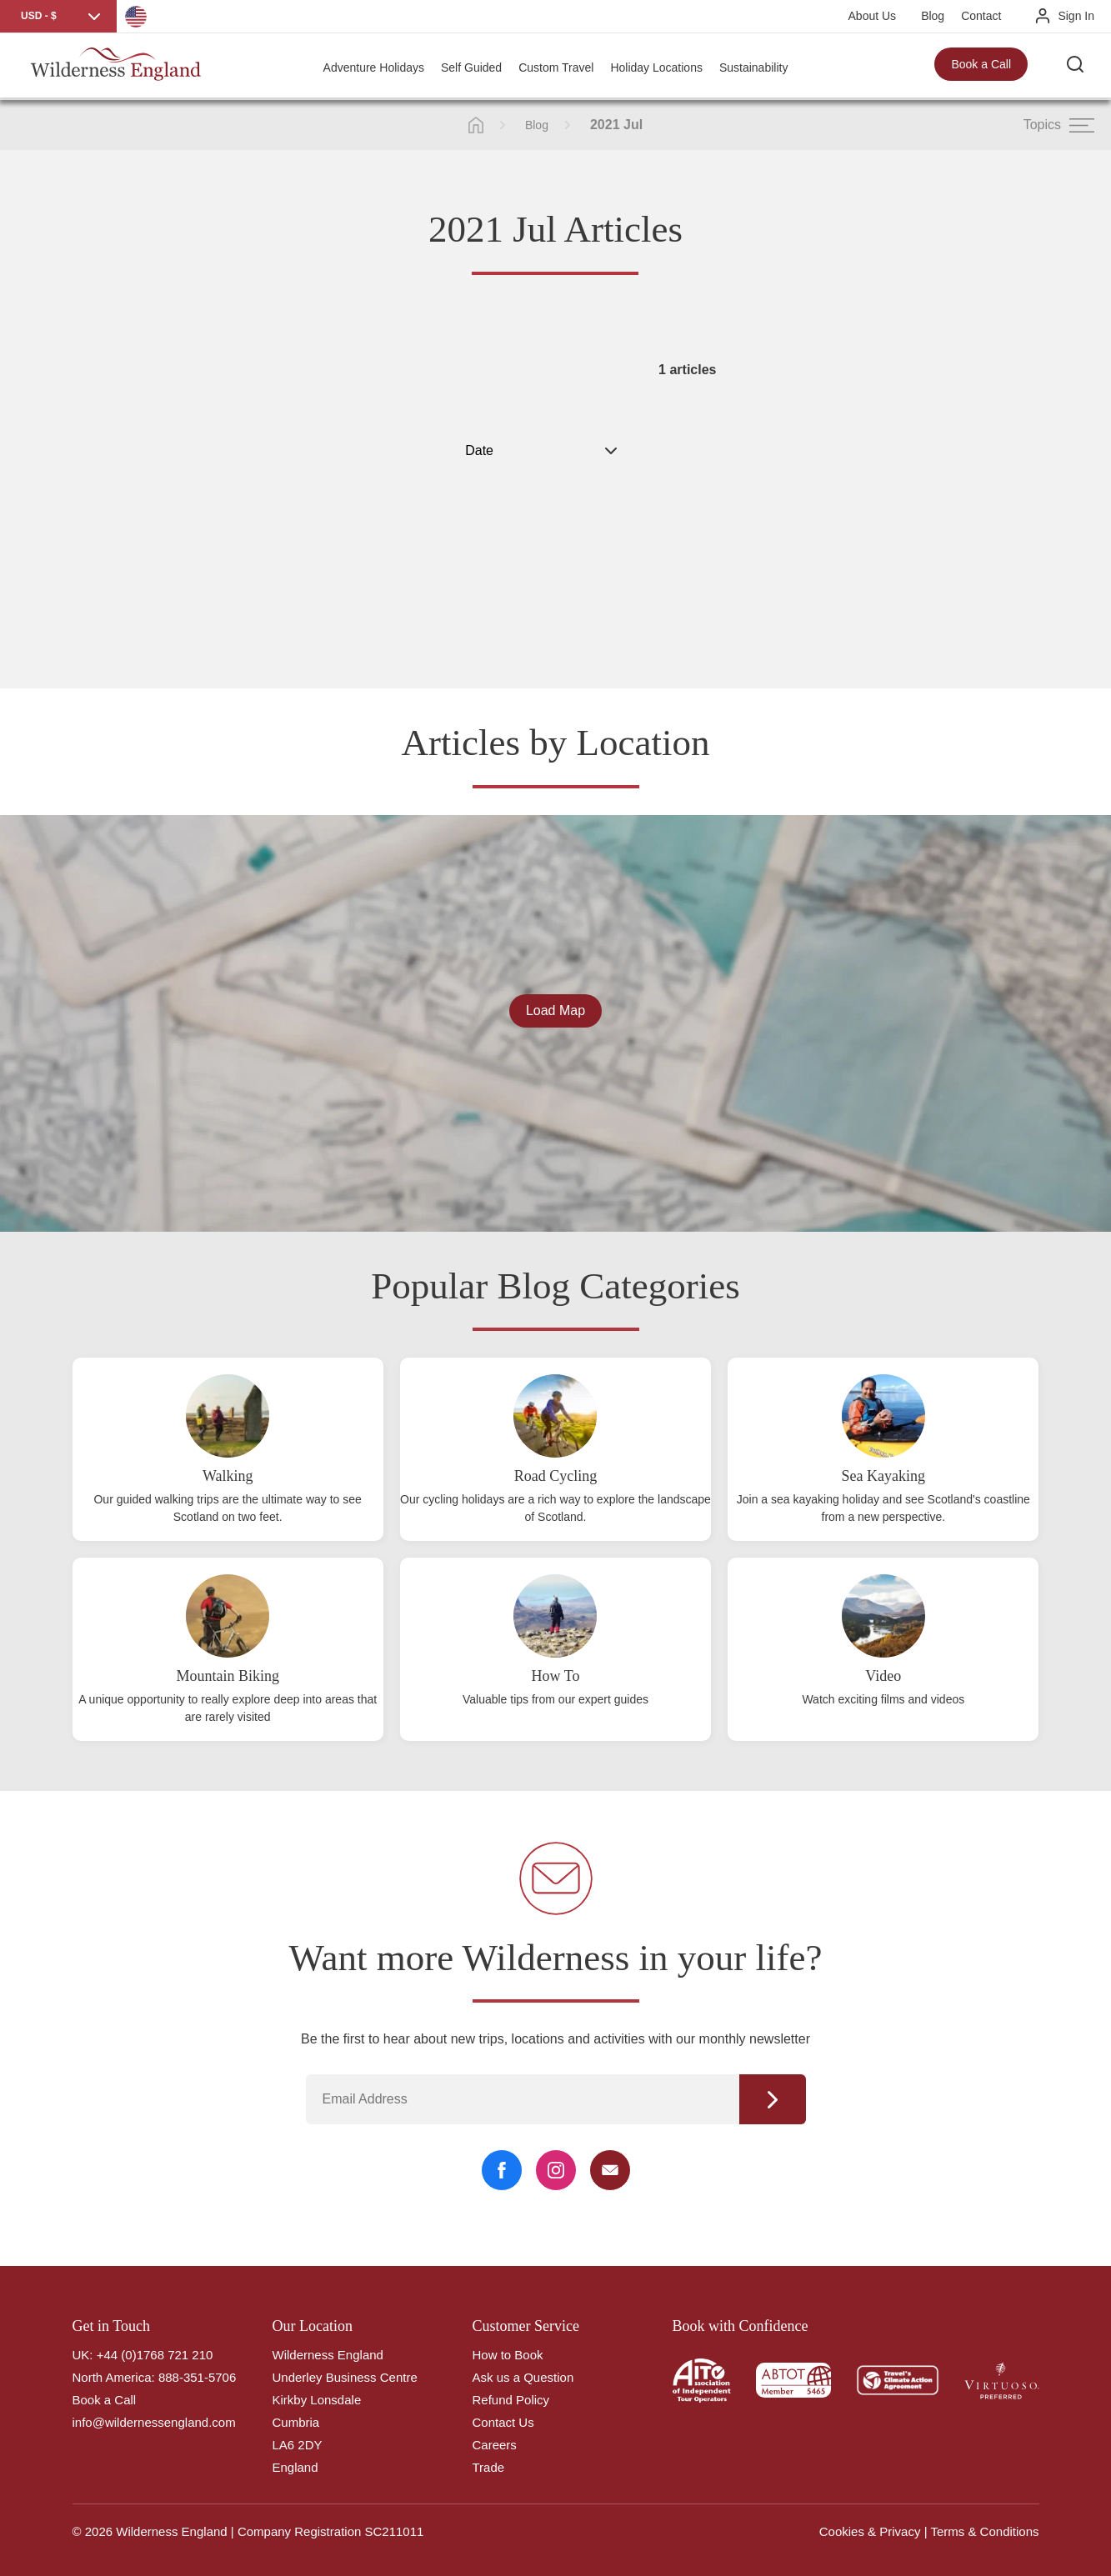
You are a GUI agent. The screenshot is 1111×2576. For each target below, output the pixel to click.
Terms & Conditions (984, 2531)
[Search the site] (1077, 66)
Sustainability (753, 66)
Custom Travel (555, 66)
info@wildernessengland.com (154, 2422)
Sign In (1076, 16)
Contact (981, 16)
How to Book (508, 2355)
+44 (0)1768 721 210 (155, 2355)
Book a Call (981, 66)
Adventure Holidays (373, 66)
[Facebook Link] (502, 2170)
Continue (772, 2099)
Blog (932, 16)
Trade (489, 2467)
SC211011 (393, 2531)
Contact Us (503, 2422)
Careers (495, 2445)
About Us (872, 16)
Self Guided (471, 66)
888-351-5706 (197, 2377)
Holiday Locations (656, 66)
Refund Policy (511, 2400)
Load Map (555, 1010)
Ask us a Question (523, 2377)
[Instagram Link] (556, 2170)
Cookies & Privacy (870, 2531)
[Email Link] (610, 2170)
